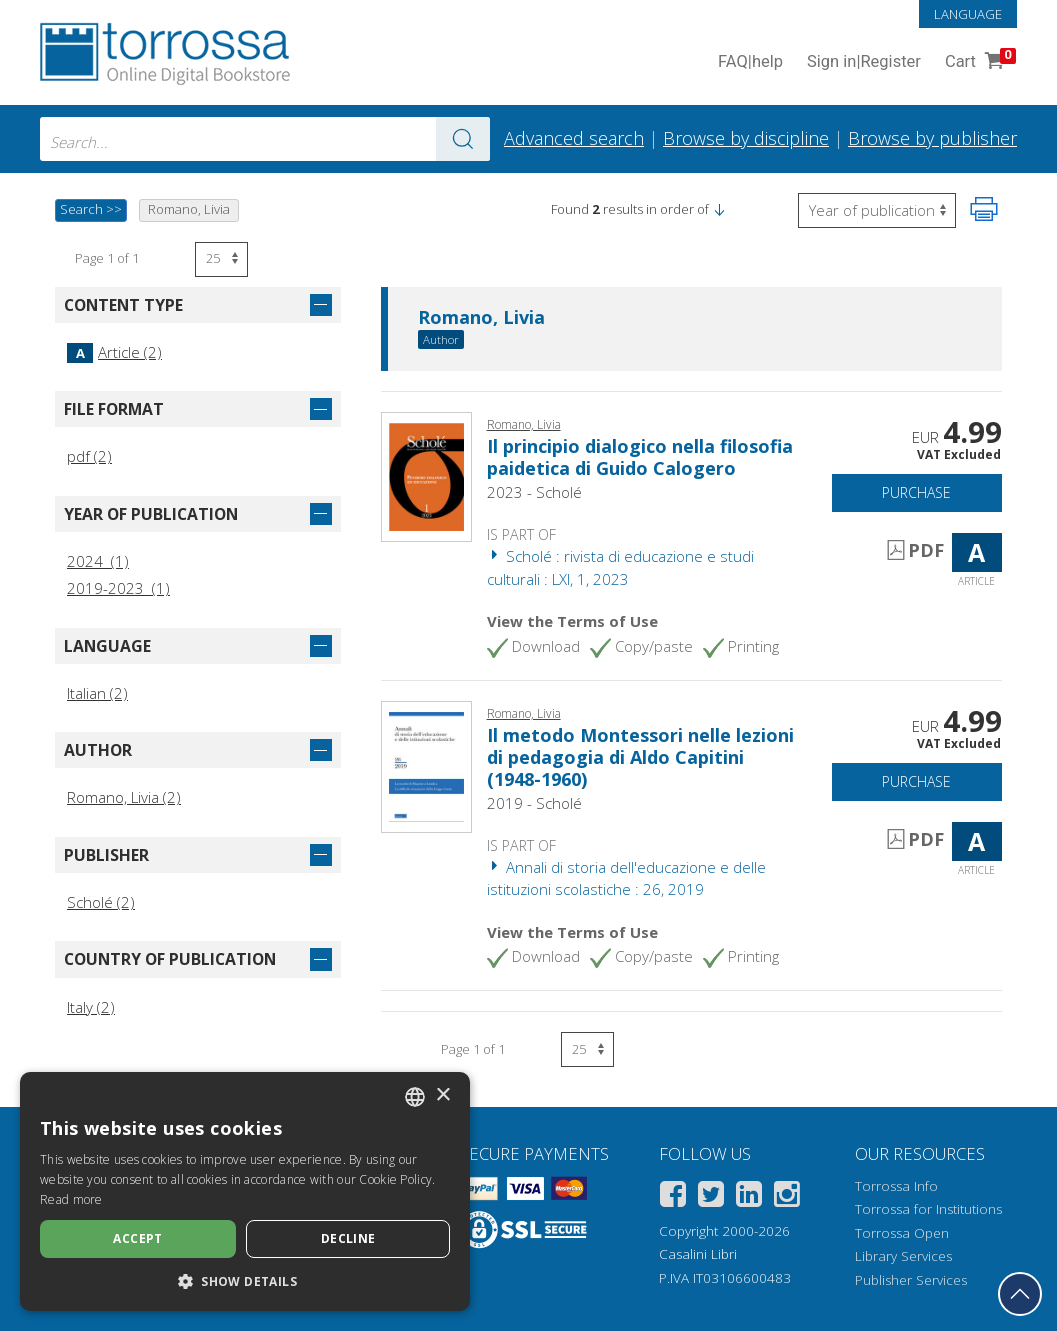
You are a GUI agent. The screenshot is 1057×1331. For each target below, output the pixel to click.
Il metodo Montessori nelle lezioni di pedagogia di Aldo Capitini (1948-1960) (640, 756)
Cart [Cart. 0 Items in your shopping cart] (978, 62)
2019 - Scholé (534, 803)
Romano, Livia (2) (124, 797)
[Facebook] (673, 1197)
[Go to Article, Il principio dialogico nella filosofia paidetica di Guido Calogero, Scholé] (426, 475)
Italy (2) (91, 1007)
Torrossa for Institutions (928, 1209)
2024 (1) (98, 561)
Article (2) (114, 352)
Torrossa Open (902, 1233)
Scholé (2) (101, 902)
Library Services (903, 1256)
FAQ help (750, 62)
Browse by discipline (746, 138)
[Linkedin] (749, 1197)
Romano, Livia (481, 318)
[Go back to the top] (1020, 1294)
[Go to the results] (463, 139)
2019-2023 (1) (118, 588)
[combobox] (265, 139)
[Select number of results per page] (221, 259)
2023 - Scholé (534, 492)
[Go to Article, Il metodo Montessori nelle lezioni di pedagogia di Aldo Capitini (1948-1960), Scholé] (426, 765)
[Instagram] (787, 1197)
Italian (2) (97, 693)
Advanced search (574, 138)
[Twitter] (711, 1197)
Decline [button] (348, 1238)
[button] (719, 209)
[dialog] (245, 1191)
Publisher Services (911, 1280)
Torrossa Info (896, 1186)
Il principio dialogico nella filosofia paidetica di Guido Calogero (640, 457)
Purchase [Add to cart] (916, 492)
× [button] (442, 1095)
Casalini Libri (698, 1254)
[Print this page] (984, 209)
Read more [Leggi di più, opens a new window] (71, 1199)
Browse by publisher (932, 138)
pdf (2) (89, 456)
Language (968, 14)
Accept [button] (137, 1238)
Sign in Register (864, 62)
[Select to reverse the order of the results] (877, 210)
